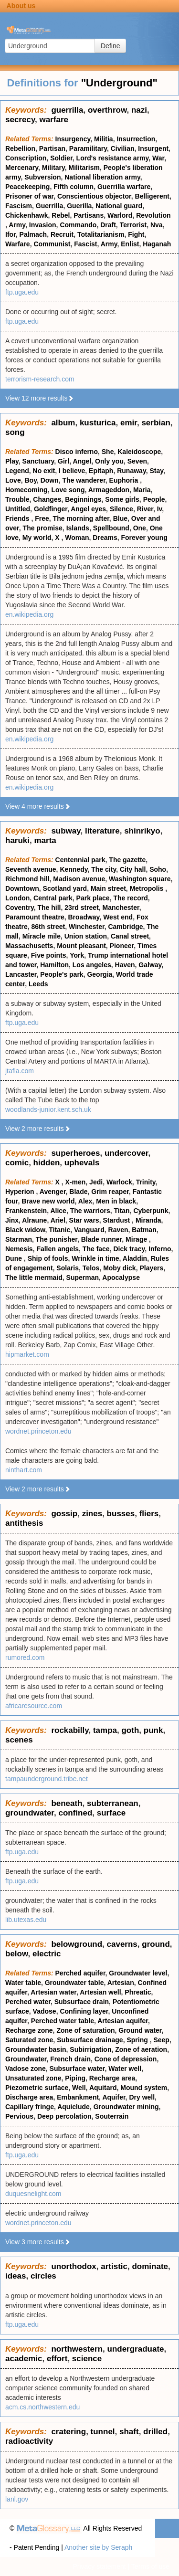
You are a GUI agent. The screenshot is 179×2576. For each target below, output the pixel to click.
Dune (14, 1258)
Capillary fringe (29, 2107)
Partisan (52, 148)
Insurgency (73, 139)
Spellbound (111, 528)
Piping (75, 2078)
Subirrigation (90, 2049)
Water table (23, 1982)
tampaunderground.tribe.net (46, 1779)
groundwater (29, 1812)
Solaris (67, 1268)
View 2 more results (38, 1128)
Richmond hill (27, 879)
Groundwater (25, 2059)
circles (43, 2275)
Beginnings (83, 499)
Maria (142, 490)
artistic (114, 2266)
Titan (121, 1210)
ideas (15, 2275)
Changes (47, 499)
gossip (64, 1513)
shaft (129, 2431)
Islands (77, 528)
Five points (48, 955)
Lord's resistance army (112, 158)
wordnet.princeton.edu (38, 1431)
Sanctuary (38, 461)
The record (130, 898)
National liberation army (102, 177)
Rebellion (20, 148)
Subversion (42, 177)
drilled (155, 2431)
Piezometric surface (36, 2087)
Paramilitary (88, 148)
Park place (93, 898)
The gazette (127, 860)
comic (17, 1162)
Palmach (33, 234)
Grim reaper (110, 1191)
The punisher (56, 1239)
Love (13, 480)
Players (151, 1268)
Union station (85, 936)
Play (12, 461)
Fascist (85, 244)
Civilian (123, 148)
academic (23, 2358)
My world (37, 537)
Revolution (153, 215)
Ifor (10, 234)
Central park (53, 898)
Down (50, 480)
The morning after (81, 518)
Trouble (17, 499)
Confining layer (84, 2011)
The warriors (90, 1210)
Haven (125, 965)
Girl (63, 461)
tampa (105, 1730)
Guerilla (79, 206)
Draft (108, 225)
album (63, 422)
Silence (121, 509)
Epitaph (101, 471)
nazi (139, 110)
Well (79, 2087)
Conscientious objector (94, 196)
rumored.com (24, 1657)
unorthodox (73, 2266)
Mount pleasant (81, 946)
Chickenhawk (26, 215)
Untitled (17, 509)
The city (103, 869)
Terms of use (150, 2566)
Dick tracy (129, 1249)
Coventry (19, 907)
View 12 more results (39, 398)
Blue (120, 518)
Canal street (130, 936)
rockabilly (69, 1730)
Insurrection (135, 139)
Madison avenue (79, 879)
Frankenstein (26, 1210)
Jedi (96, 1182)
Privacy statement (99, 2566)
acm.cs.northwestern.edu (42, 2407)
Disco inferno (76, 451)
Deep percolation (64, 2116)
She (108, 451)
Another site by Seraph (98, 2547)
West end (118, 917)
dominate (150, 2266)
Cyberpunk (150, 1210)
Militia (103, 139)
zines (92, 1513)
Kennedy (73, 869)
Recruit (62, 234)
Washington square (139, 879)
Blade (78, 1191)
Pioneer (122, 946)
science (87, 2358)
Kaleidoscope (139, 451)
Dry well (142, 2097)
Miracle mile (41, 936)
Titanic (59, 1230)
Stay (156, 471)
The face (96, 1249)
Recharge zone (29, 2030)
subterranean (112, 1803)
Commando (78, 225)
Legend (17, 471)
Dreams (105, 537)
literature (102, 830)
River (145, 509)
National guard (118, 206)
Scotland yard (65, 888)
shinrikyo (142, 830)
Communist (51, 244)
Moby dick (119, 1268)
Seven (137, 461)
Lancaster (20, 974)
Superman (82, 1277)
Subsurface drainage (90, 2040)
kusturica (98, 422)
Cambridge (125, 926)
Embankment (78, 2097)
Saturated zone (29, 2040)
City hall (133, 869)
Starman (18, 1239)
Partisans (89, 215)
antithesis (24, 1523)
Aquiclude (73, 2107)
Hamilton (54, 965)
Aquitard (103, 2087)
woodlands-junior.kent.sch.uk (48, 1109)
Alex (85, 1201)
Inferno (159, 1249)
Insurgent (153, 148)
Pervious (19, 2116)
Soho (157, 869)
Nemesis (19, 1249)
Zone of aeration (141, 2049)
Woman (77, 537)
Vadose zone (25, 2068)
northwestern (77, 2349)
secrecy (20, 119)
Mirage (137, 1239)
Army (17, 225)
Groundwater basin (35, 2049)
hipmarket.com (27, 1354)
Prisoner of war (29, 196)
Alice (58, 1210)
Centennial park (80, 860)
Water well (124, 2068)
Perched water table (62, 2021)
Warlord (119, 215)
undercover (126, 1153)
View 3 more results (38, 2242)
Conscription (25, 158)
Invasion (42, 225)
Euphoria (124, 480)
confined (75, 1812)
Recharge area (112, 2078)
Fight (136, 234)
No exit (44, 471)
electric (46, 1953)
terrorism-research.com (39, 379)
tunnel (103, 2431)
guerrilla (67, 110)
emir (128, 422)
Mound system (143, 2087)
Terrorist (133, 225)
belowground (76, 1944)
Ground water (139, 2030)
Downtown (22, 888)
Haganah (157, 244)
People (154, 499)
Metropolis (148, 888)
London (17, 898)
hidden (46, 1162)
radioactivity (29, 2441)
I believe (72, 471)
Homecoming (26, 490)
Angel (82, 461)
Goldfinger (50, 509)
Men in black (116, 1201)
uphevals (82, 1162)
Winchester (87, 926)
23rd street (81, 907)
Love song (67, 490)
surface (111, 1812)
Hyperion (20, 1191)
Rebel (61, 215)
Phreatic (138, 1992)
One (139, 528)
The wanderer (84, 480)
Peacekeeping (27, 186)
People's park (61, 974)
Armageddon (108, 490)
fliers (149, 1513)
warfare (54, 119)
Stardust (117, 1220)
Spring (137, 2040)
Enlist (130, 244)
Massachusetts (29, 946)
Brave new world (47, 1201)
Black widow (25, 1230)
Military (53, 167)
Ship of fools (48, 1258)
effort (57, 2358)
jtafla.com (19, 1071)
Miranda (148, 1220)
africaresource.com (33, 1706)
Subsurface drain (81, 2002)
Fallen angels (57, 1249)
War (158, 158)
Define (110, 46)
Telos (91, 1268)
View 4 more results (38, 806)
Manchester (121, 907)
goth (130, 1730)
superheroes (75, 1153)
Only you (109, 461)
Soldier (61, 158)
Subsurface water (77, 2068)
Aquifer (113, 2097)
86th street (48, 926)
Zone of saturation (85, 2030)
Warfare (17, 244)
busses (121, 1513)
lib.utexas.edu (25, 1919)
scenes (19, 1739)
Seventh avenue (30, 869)
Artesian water (53, 1992)
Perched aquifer (80, 1973)
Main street (108, 888)
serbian (155, 422)
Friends (18, 518)
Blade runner (101, 1239)
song (15, 432)
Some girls (122, 499)
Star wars (84, 1220)
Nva (156, 225)
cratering (68, 2431)
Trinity (146, 1182)
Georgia (99, 974)
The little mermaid (34, 1277)
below (16, 1953)
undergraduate (135, 2349)
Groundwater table (74, 1982)
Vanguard (89, 1230)
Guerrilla (49, 206)
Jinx (12, 1220)
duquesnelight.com (33, 2193)
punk (153, 1730)
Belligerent (152, 196)
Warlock (119, 1182)
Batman (144, 1230)
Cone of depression (126, 2059)
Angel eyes (88, 509)
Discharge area (29, 2097)
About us (21, 6)
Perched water (28, 2002)
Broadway (83, 917)
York (77, 955)
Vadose (44, 2011)
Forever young (144, 537)
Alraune (34, 1220)
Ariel (58, 1220)
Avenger (53, 1191)
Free (42, 518)
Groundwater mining (126, 2107)
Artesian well (100, 1992)
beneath (66, 1803)
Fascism (18, 206)
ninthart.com (23, 1470)
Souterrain (111, 2116)
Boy (30, 480)
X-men (75, 1182)
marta (45, 840)
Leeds (38, 984)
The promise (43, 528)
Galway (149, 965)
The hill (49, 907)
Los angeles (92, 965)
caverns (122, 1944)
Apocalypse (121, 1277)
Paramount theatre (34, 917)
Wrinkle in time (95, 1258)
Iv (159, 509)
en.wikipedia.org (29, 614)
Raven (118, 1230)
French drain (70, 2059)
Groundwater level (138, 1973)
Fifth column (73, 186)
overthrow (107, 110)
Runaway (131, 471)
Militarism (84, 167)
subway (65, 830)
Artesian (120, 1982)
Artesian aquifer (122, 2021)
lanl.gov (16, 2499)
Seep (161, 2040)
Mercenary (21, 167)
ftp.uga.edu (22, 292)
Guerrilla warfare (123, 186)
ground (156, 1944)
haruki (17, 840)
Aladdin (135, 1258)
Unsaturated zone (33, 2078)
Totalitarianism (101, 234)
